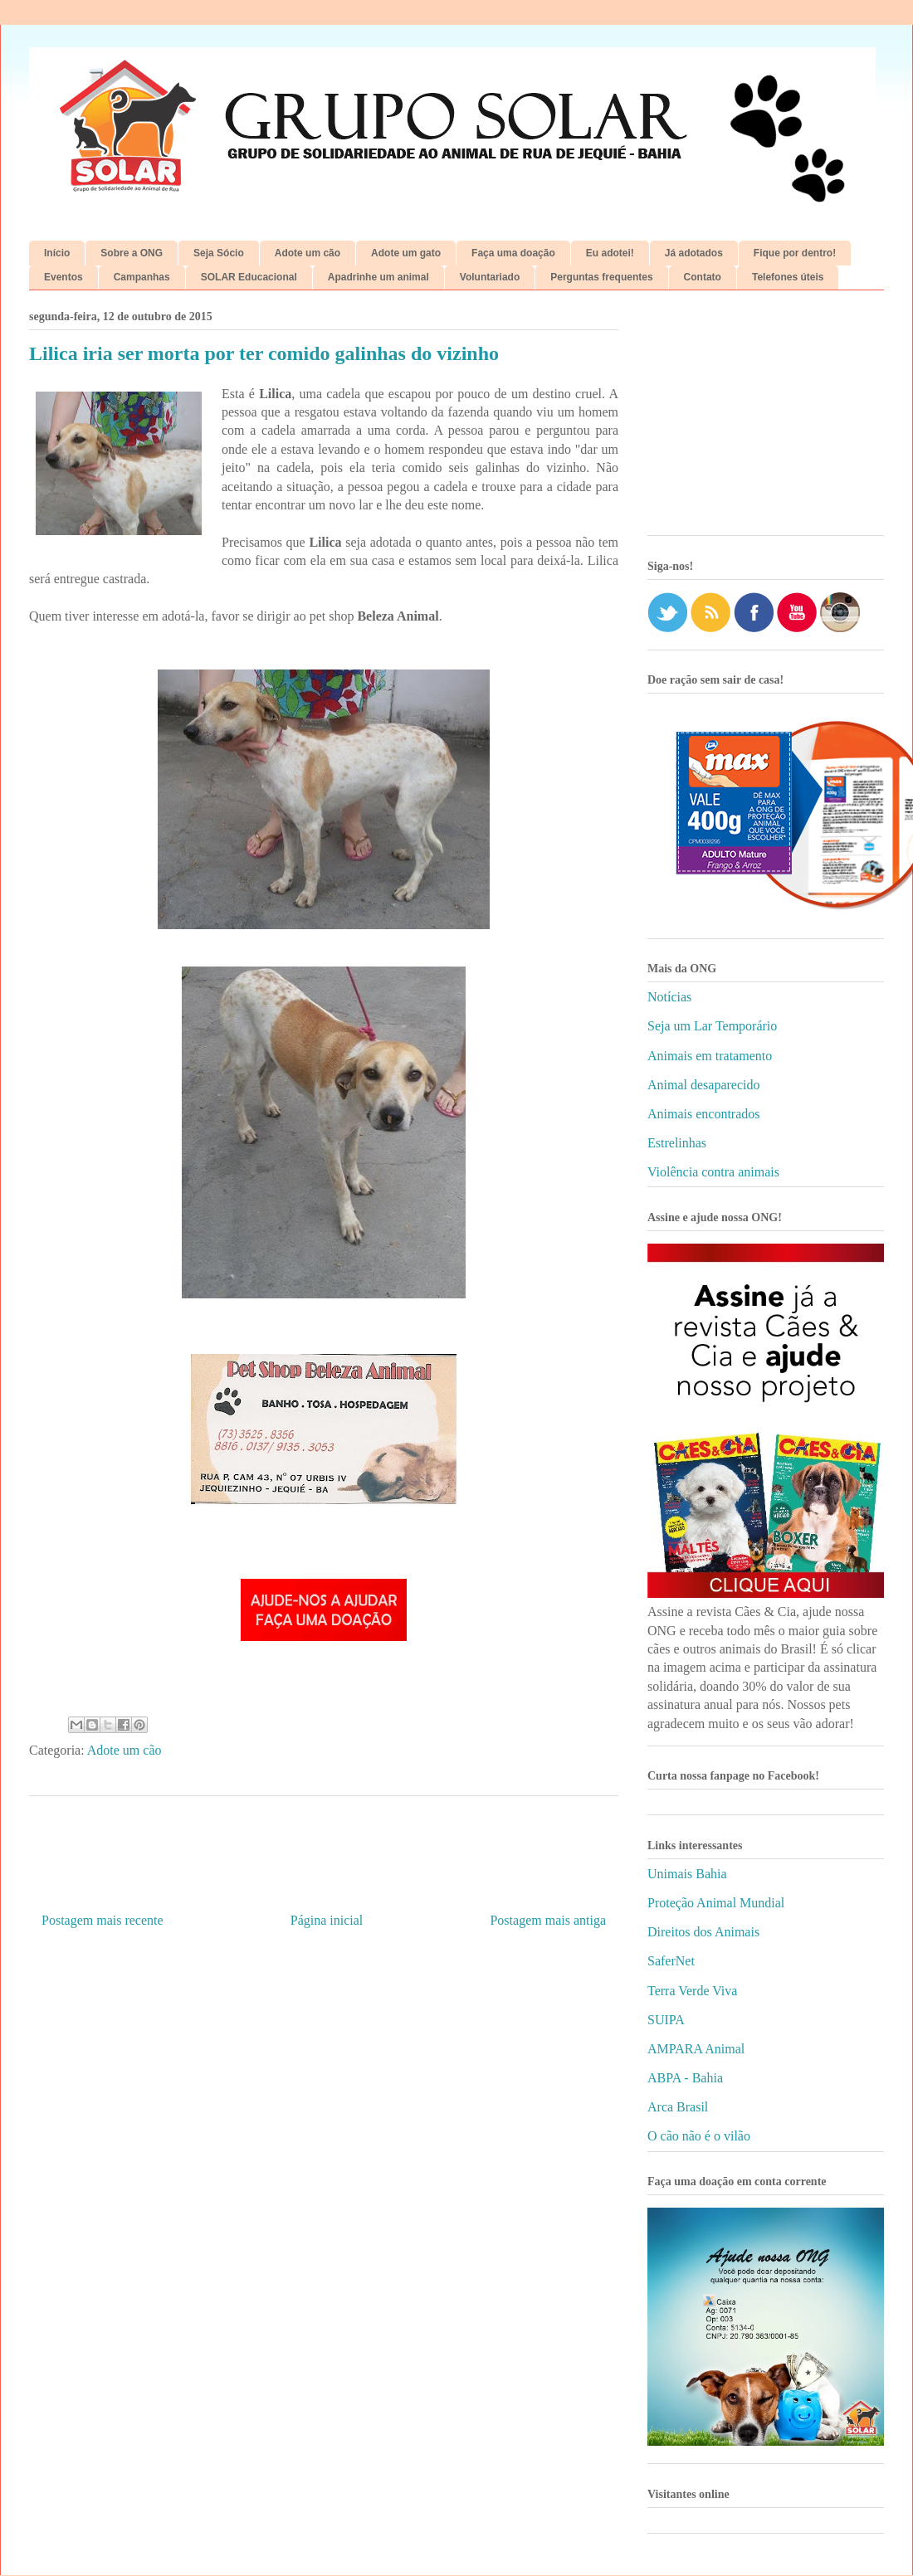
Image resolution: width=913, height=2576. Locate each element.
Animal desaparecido (703, 1085)
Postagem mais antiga (548, 1920)
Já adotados (694, 253)
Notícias (669, 997)
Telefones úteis (787, 277)
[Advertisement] (765, 419)
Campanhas (142, 277)
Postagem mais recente (103, 1920)
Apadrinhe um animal (378, 277)
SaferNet (671, 1961)
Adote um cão (307, 253)
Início (57, 253)
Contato (702, 277)
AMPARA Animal (696, 2049)
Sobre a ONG (131, 253)
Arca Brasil (677, 2107)
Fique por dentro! (795, 253)
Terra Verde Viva (692, 1991)
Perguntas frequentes (601, 277)
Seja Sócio (218, 253)
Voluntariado (490, 277)
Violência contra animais (713, 1172)
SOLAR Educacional (249, 277)
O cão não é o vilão (698, 2136)
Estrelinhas (676, 1143)
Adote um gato (406, 253)
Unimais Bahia (687, 1874)
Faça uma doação (513, 253)
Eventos (63, 277)
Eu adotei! (610, 253)
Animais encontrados (703, 1114)
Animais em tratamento (709, 1056)
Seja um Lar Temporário (712, 1026)
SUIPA (666, 2020)
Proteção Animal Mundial (715, 1903)
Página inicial (327, 1920)
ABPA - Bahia (685, 2078)
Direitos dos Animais (703, 1932)
